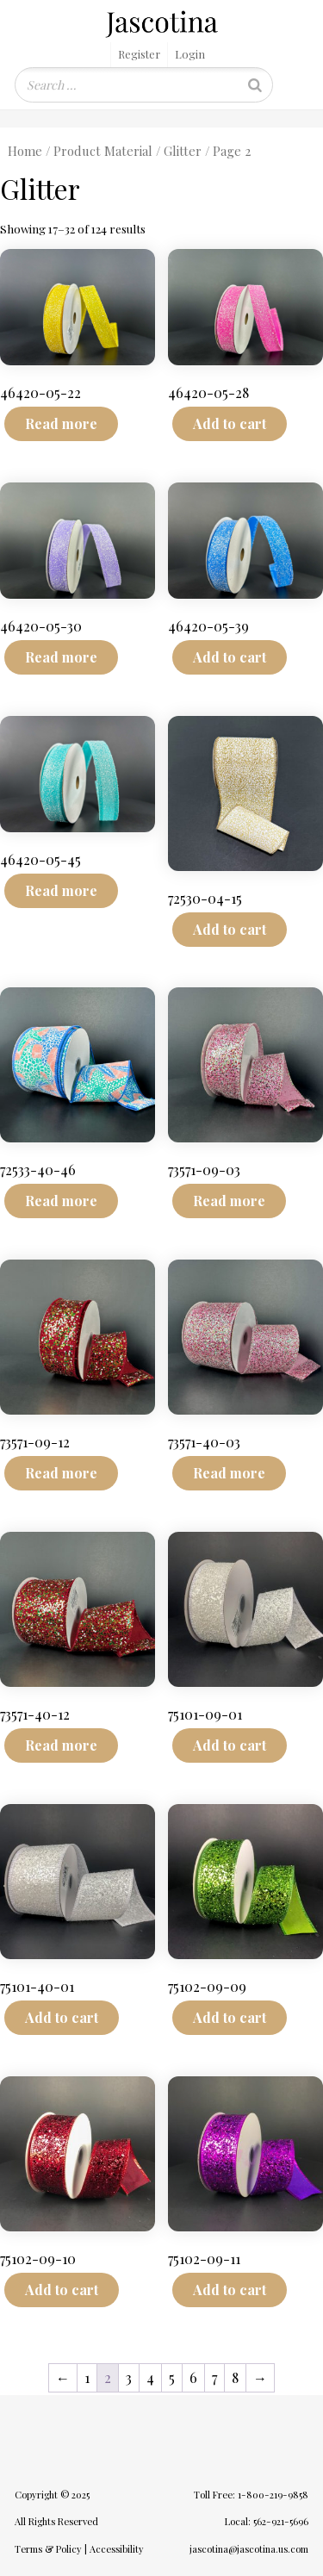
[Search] (255, 85)
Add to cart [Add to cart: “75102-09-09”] (229, 2017)
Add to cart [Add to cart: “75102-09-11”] (229, 2289)
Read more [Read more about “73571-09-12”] (61, 1473)
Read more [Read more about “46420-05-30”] (61, 657)
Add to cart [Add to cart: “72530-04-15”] (229, 929)
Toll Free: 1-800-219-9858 (251, 2494)
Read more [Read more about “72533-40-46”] (61, 1201)
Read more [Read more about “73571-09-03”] (229, 1201)
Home (25, 150)
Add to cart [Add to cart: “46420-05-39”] (229, 657)
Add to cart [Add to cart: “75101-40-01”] (61, 2017)
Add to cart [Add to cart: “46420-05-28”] (229, 423)
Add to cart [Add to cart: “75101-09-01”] (229, 1745)
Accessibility (117, 2548)
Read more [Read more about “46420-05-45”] (61, 890)
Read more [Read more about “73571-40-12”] (61, 1745)
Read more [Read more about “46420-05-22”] (61, 423)
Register (139, 54)
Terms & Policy (48, 2548)
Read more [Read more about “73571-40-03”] (229, 1473)
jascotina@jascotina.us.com (248, 2548)
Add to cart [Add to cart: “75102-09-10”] (61, 2289)
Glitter (183, 150)
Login (190, 54)
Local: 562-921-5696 (266, 2521)
